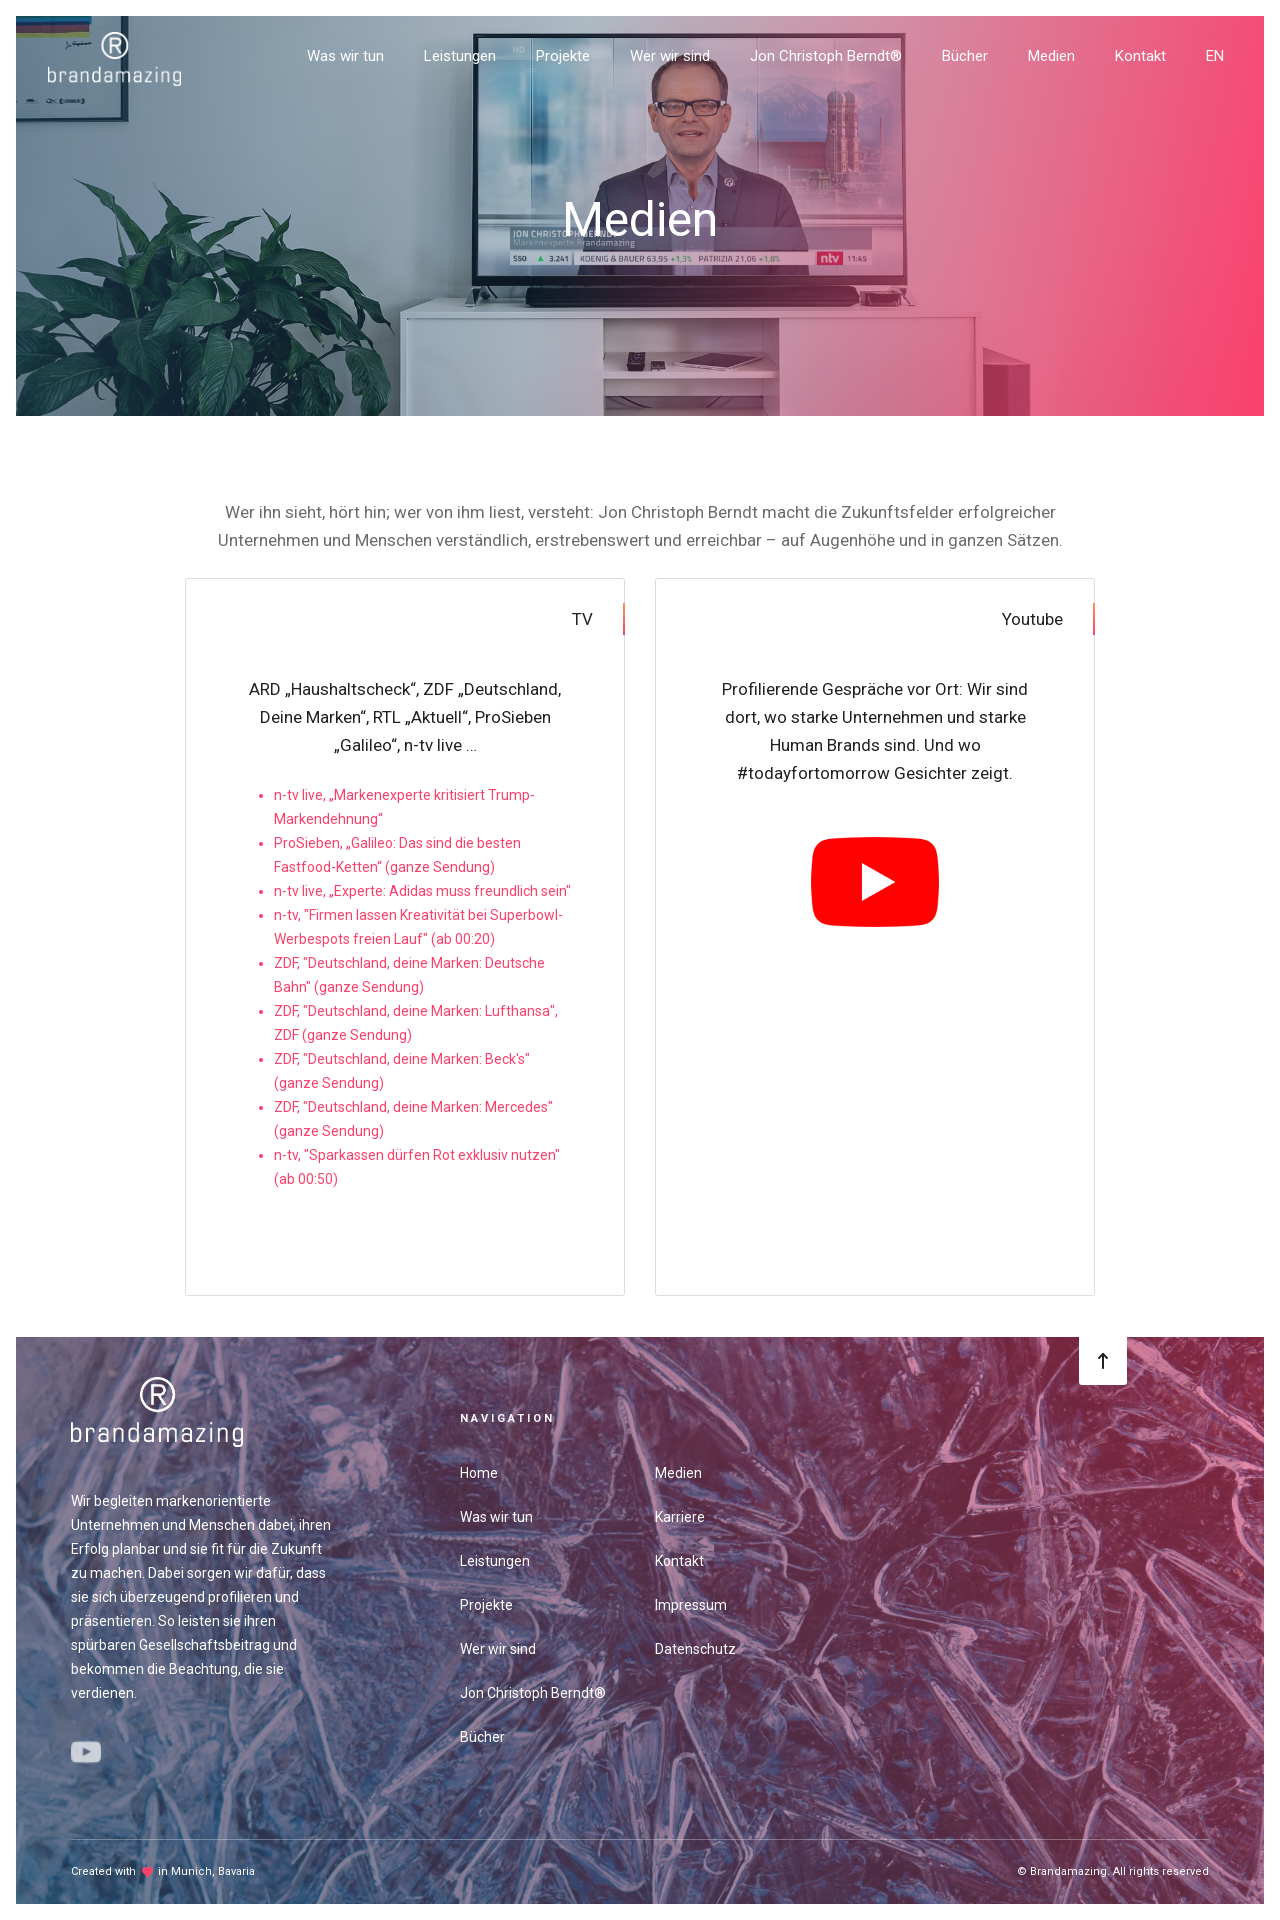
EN (1215, 56)
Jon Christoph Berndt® (826, 56)
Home (479, 1473)
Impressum (691, 1605)
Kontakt (1140, 56)
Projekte (563, 56)
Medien (1051, 56)
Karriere (680, 1517)
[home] (114, 52)
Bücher (965, 56)
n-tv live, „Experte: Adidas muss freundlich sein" (422, 891)
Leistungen (460, 56)
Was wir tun (345, 56)
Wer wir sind (670, 56)
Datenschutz (695, 1649)
